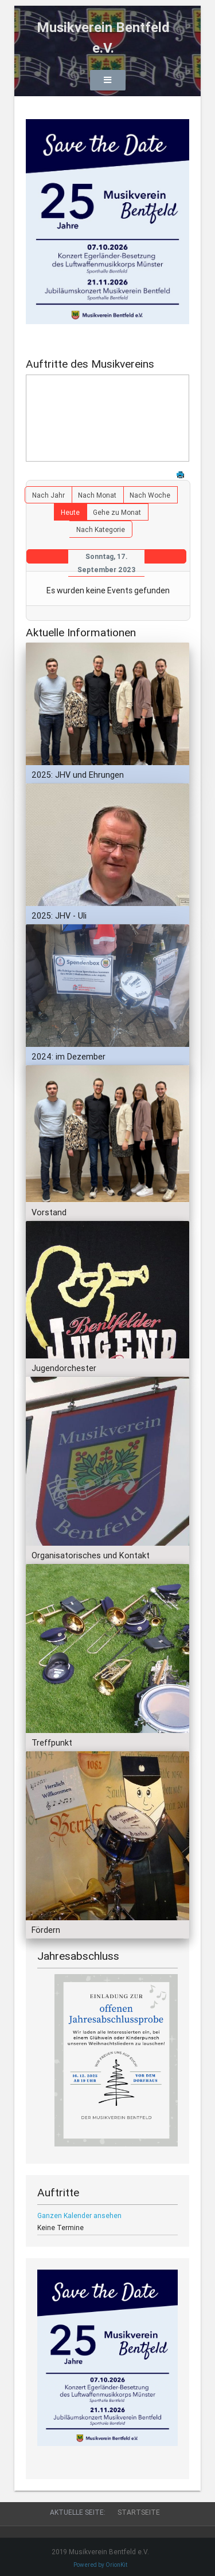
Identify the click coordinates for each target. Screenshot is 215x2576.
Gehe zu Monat (117, 512)
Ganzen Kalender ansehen (79, 2215)
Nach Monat (97, 495)
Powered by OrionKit (100, 2565)
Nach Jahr (48, 495)
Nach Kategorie (100, 529)
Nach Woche (150, 495)
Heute (70, 512)
